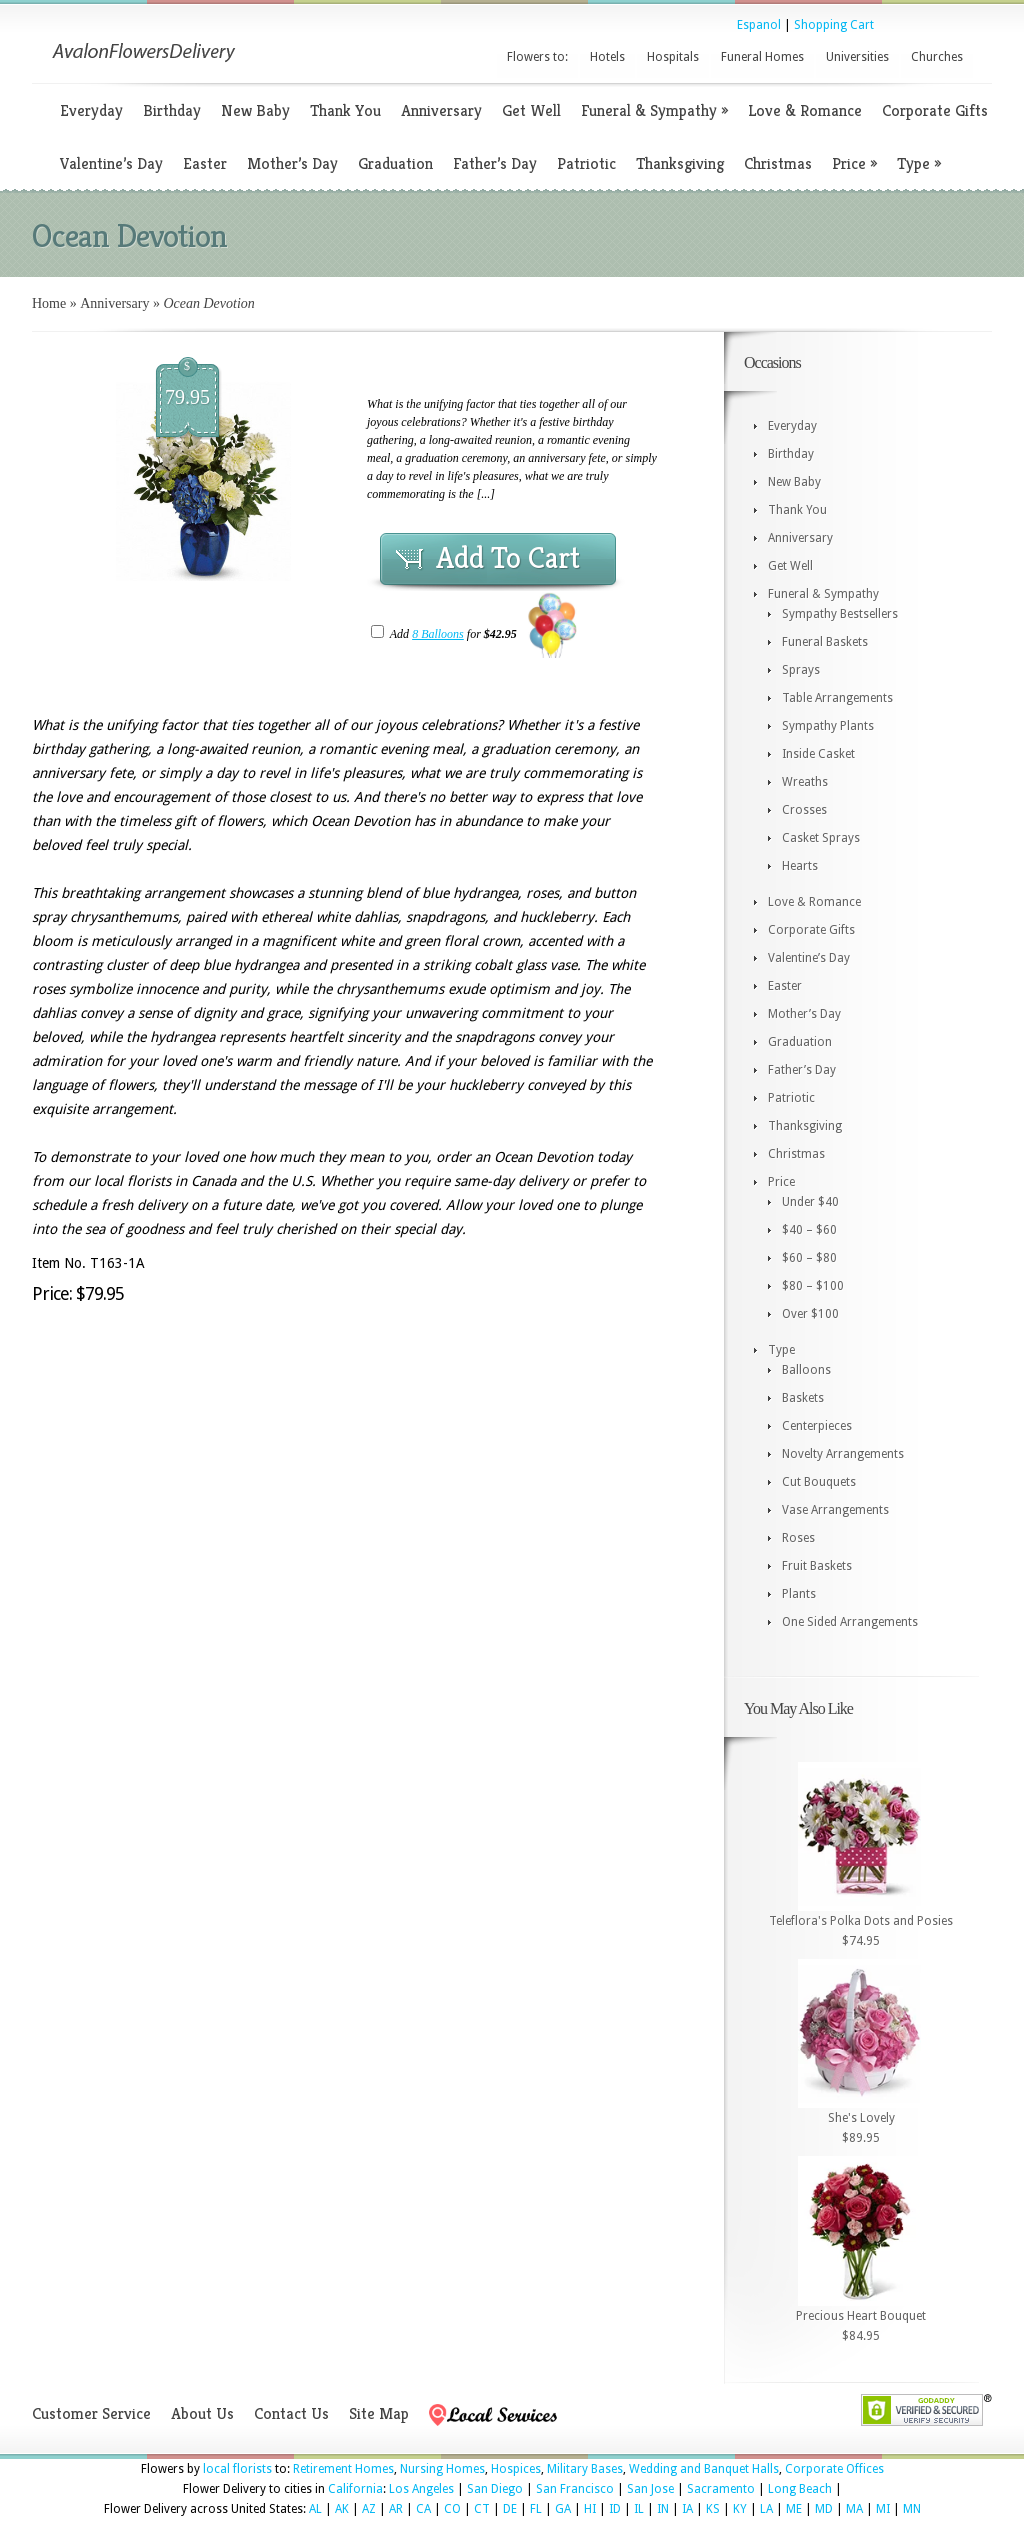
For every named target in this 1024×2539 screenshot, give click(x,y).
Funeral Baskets (825, 642)
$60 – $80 (809, 1258)
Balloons (806, 1370)
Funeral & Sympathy (654, 110)
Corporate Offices (834, 2469)
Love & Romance (805, 110)
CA (423, 2509)
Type (919, 163)
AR (396, 2509)
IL (639, 2509)
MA (854, 2509)
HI (590, 2509)
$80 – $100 (813, 1286)
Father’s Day (495, 163)
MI (883, 2509)
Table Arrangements (837, 698)
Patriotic (586, 163)
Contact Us (291, 2413)
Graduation (395, 163)
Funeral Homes (762, 57)
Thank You (345, 110)
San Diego (495, 2489)
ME (794, 2509)
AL (315, 2509)
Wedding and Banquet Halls (704, 2469)
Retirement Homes (343, 2469)
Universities (857, 57)
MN (912, 2509)
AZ (369, 2509)
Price (854, 163)
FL (536, 2509)
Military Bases (585, 2469)
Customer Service (91, 2413)
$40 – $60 (809, 1230)
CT (482, 2509)
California (355, 2489)
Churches (937, 57)
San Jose (650, 2489)
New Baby (255, 110)
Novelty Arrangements (843, 1454)
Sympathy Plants (828, 726)
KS (713, 2509)
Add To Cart (508, 558)
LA (766, 2509)
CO (452, 2509)
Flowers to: (537, 57)
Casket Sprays (821, 838)
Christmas (778, 163)
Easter (205, 163)
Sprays (801, 670)
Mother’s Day (292, 163)
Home (49, 303)
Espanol (759, 25)
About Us (202, 2413)
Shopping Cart (834, 25)
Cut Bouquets (819, 1482)
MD (824, 2509)
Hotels (607, 57)
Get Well (531, 110)
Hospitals (673, 57)
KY (740, 2509)
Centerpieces (817, 1426)
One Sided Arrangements (850, 1622)
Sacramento (721, 2489)
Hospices (516, 2469)
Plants (799, 1594)
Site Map (379, 2413)
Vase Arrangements (835, 1510)
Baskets (803, 1398)
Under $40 (810, 1202)
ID (615, 2509)
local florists (237, 2469)
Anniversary (441, 110)
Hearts (800, 866)
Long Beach (800, 2489)
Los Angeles (421, 2489)
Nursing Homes (442, 2469)
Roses (798, 1538)
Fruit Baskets (817, 1566)
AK (342, 2509)
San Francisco (575, 2489)
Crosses (804, 810)
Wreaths (805, 782)
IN (663, 2509)
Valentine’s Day (111, 163)
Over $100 (810, 1314)
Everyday (91, 110)
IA (687, 2509)
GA (563, 2509)
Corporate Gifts (935, 110)
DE (510, 2509)
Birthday (172, 110)
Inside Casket (818, 754)
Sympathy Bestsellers (840, 614)
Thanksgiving (680, 163)
